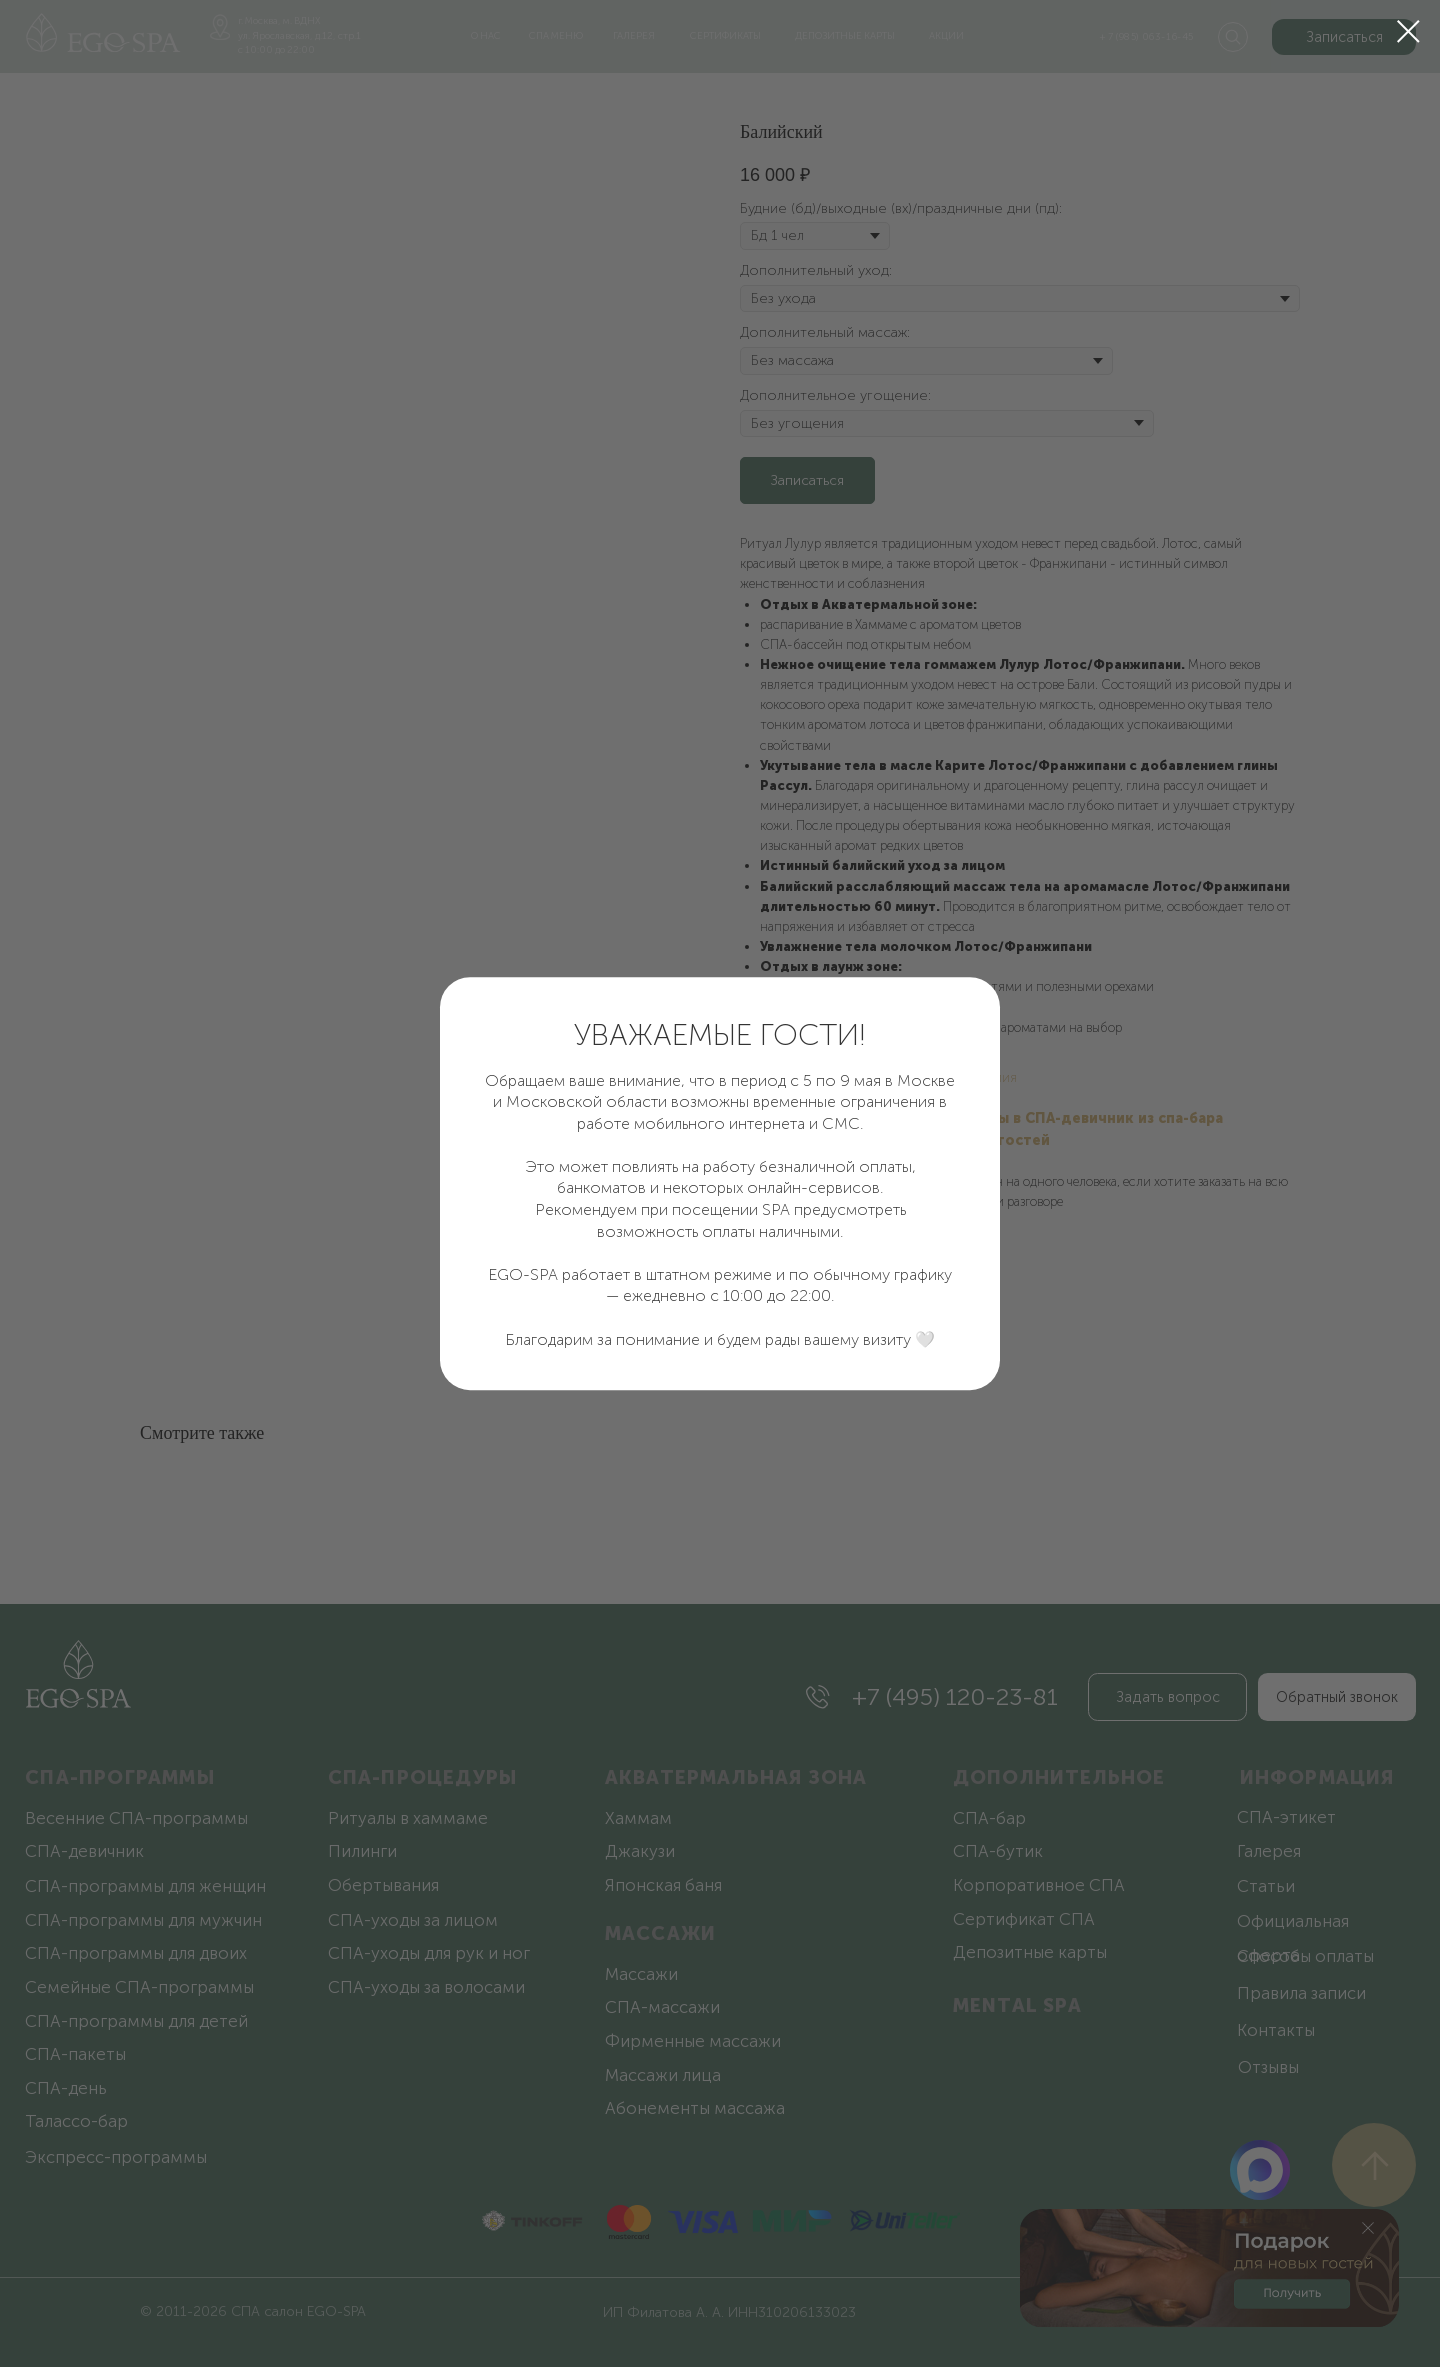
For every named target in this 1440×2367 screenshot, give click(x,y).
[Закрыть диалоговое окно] (1408, 31)
